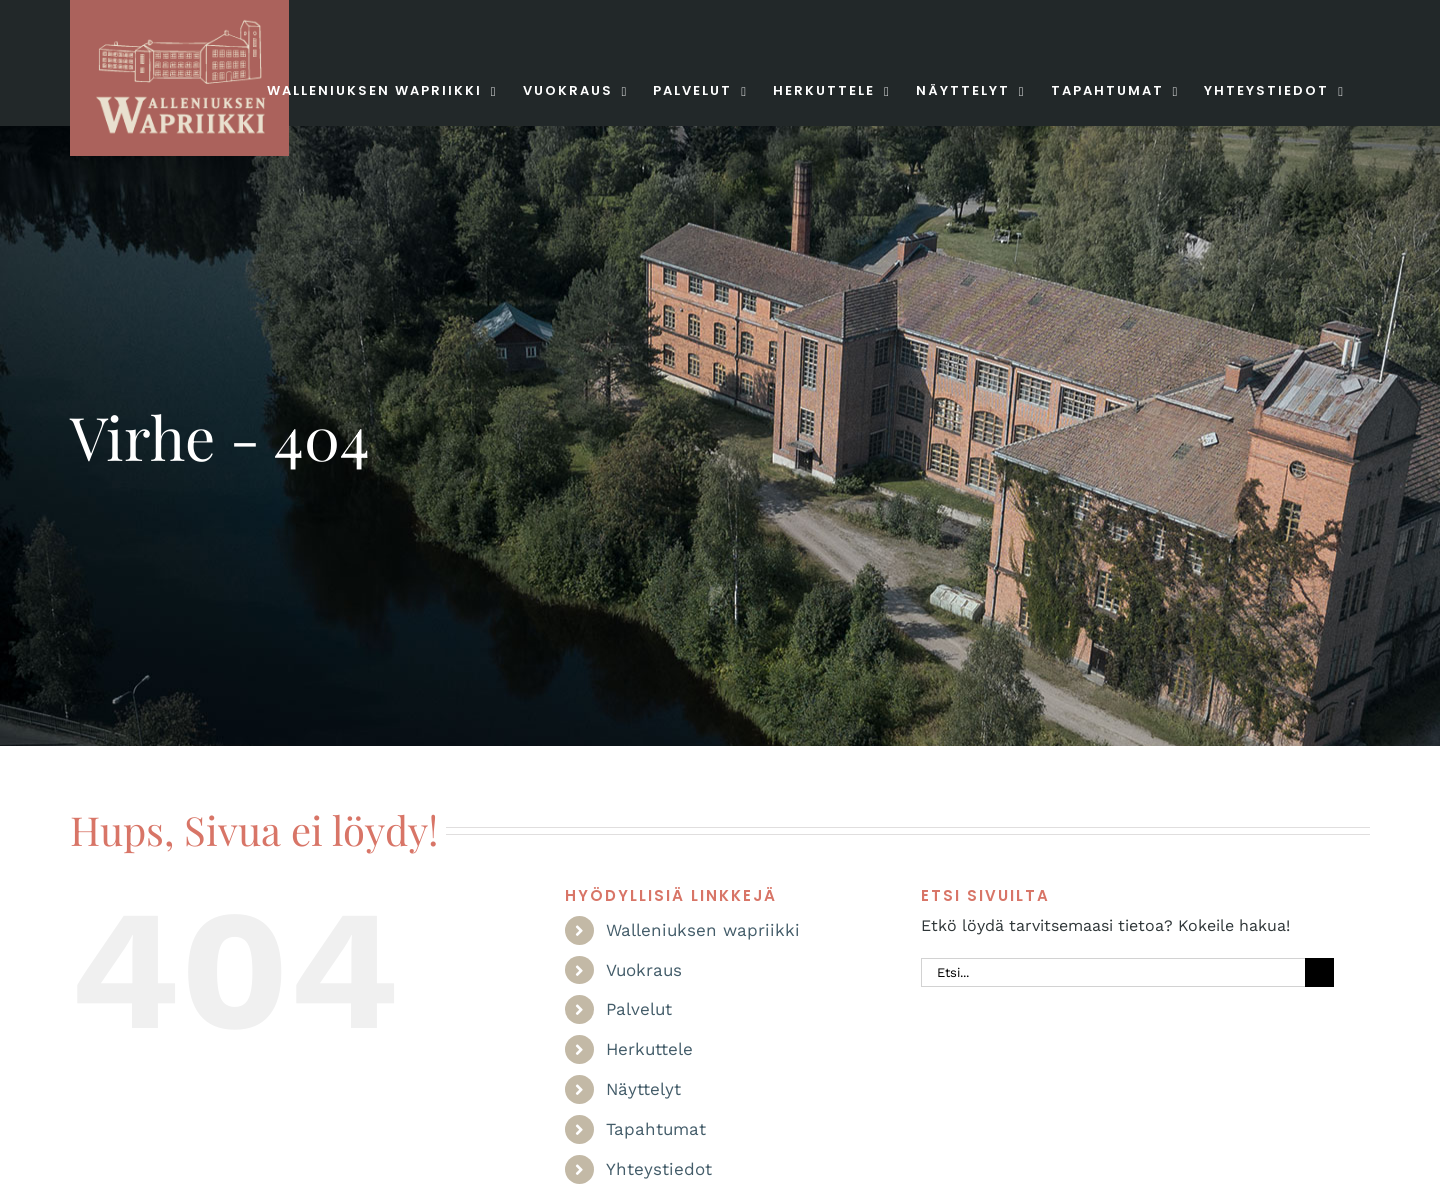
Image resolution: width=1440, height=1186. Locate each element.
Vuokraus (644, 970)
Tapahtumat (656, 1129)
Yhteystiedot (659, 1169)
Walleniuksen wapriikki (703, 930)
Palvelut (639, 1009)
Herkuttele (649, 1049)
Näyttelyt (643, 1089)
